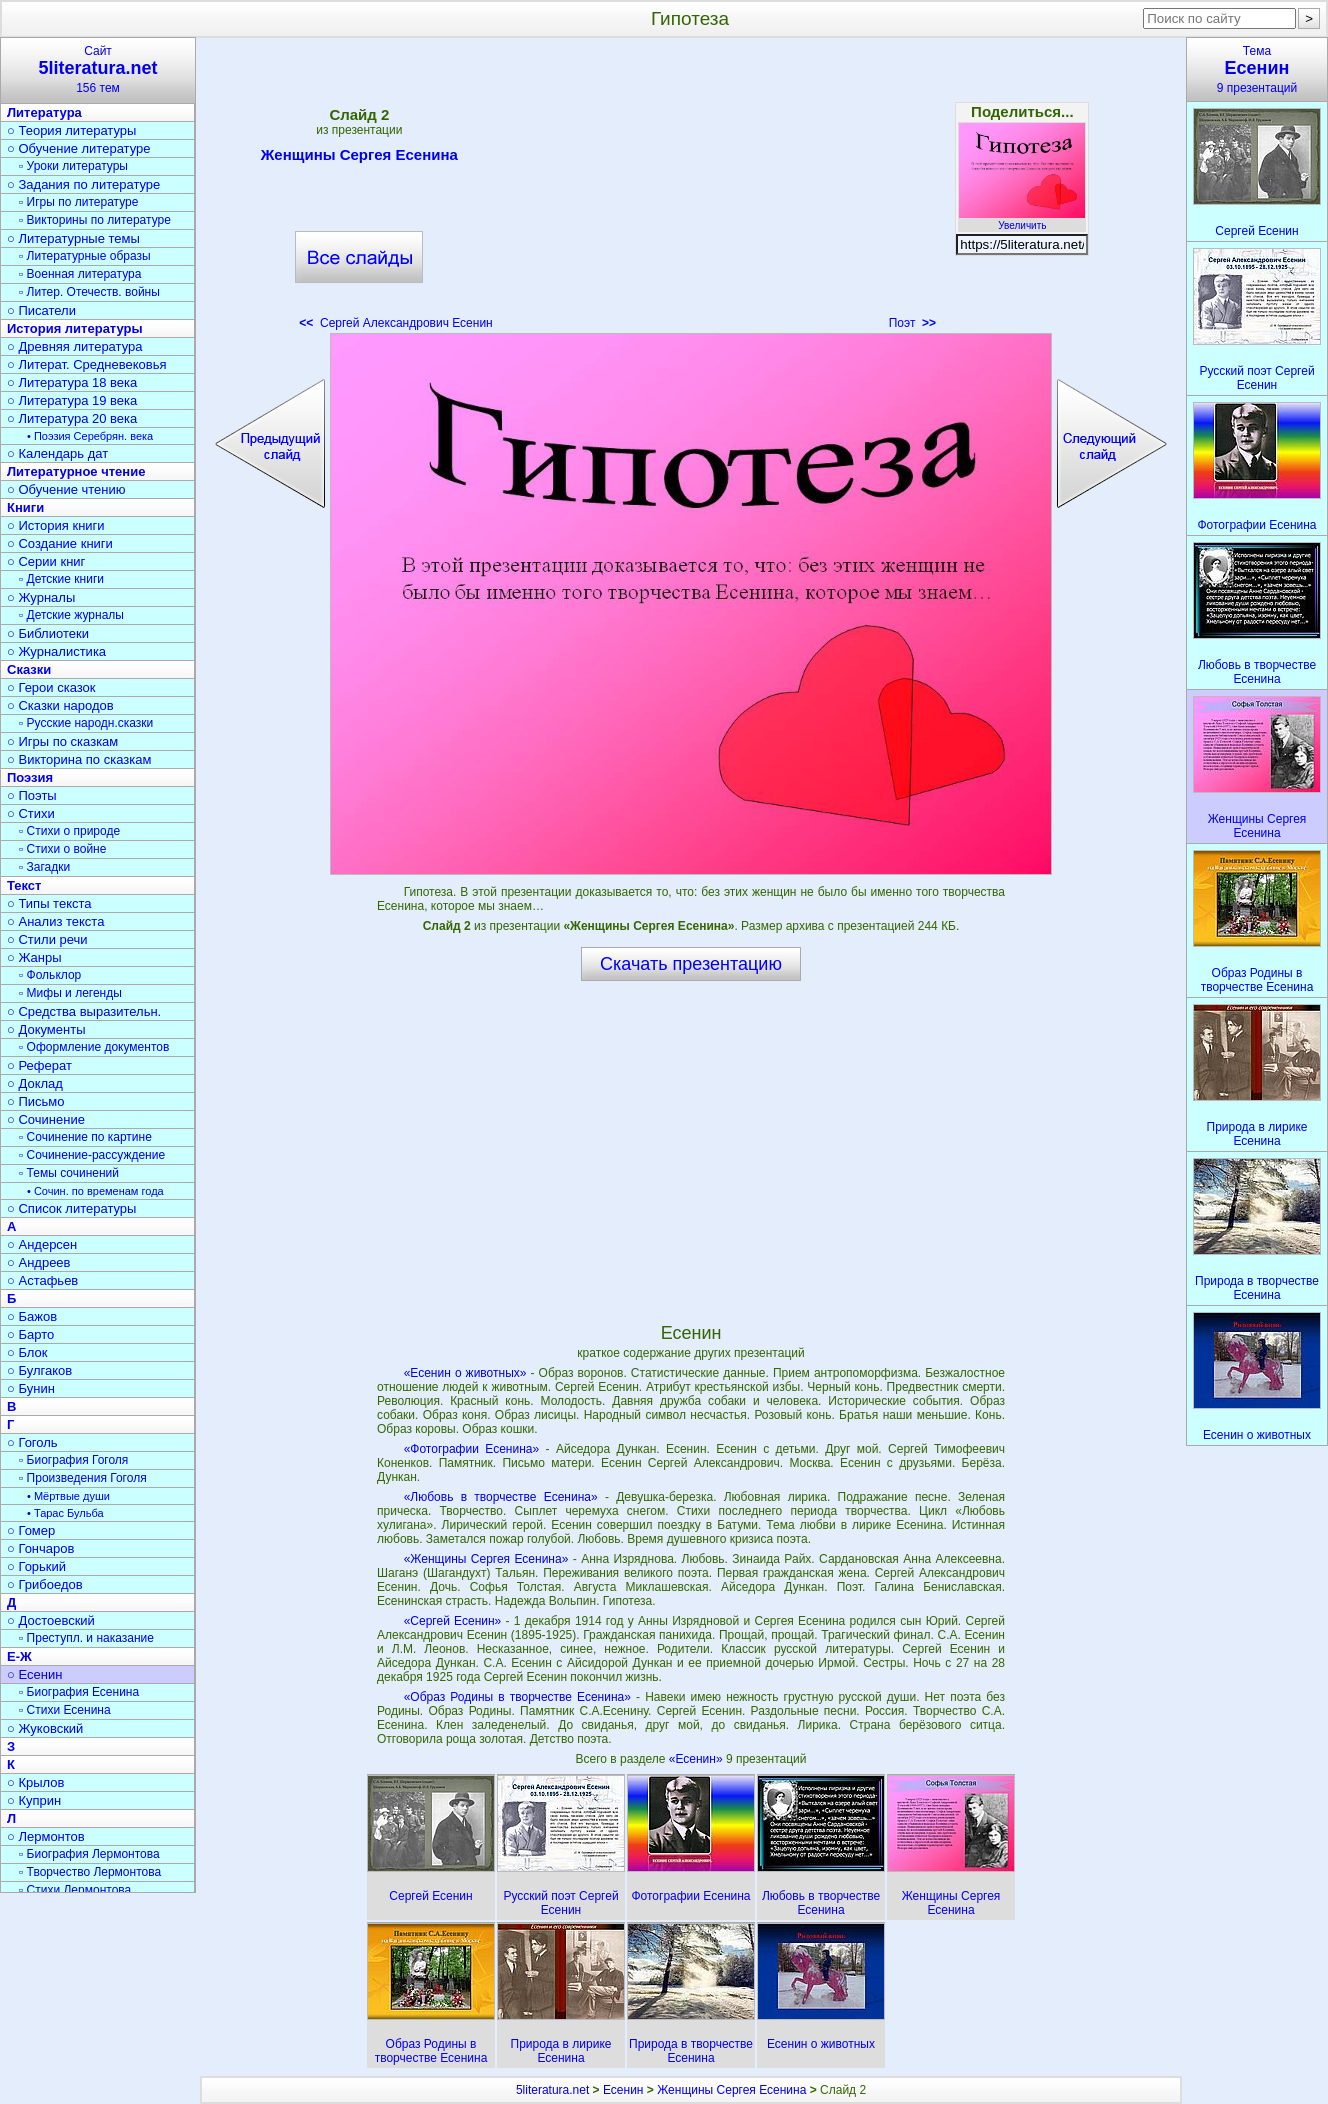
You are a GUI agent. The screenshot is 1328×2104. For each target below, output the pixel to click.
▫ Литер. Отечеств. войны (89, 292)
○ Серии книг (46, 561)
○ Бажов (32, 1316)
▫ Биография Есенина (79, 1692)
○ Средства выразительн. (84, 1011)
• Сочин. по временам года (95, 1191)
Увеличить (1022, 220)
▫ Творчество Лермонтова (90, 1872)
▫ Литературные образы (85, 256)
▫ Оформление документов (94, 1047)
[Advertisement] (691, 190)
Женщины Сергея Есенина (359, 158)
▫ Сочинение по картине (85, 1137)
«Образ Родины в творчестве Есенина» (517, 1697)
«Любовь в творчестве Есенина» (501, 1497)
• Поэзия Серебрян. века (90, 436)
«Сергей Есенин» (453, 1621)
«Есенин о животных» (465, 1373)
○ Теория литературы (71, 130)
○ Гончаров (40, 1548)
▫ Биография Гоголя (73, 1460)
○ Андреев (39, 1262)
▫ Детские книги (61, 579)
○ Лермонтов (46, 1836)
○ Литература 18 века (72, 382)
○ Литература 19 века (72, 400)
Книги (25, 507)
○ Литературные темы (73, 238)
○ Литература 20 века (72, 418)
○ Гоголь (32, 1442)
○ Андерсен (42, 1244)
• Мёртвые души (68, 1496)
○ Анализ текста (55, 921)
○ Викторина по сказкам (79, 759)
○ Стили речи (47, 939)
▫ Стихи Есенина (65, 1710)
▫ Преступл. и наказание (86, 1638)
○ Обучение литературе (79, 148)
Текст (24, 885)
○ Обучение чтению (66, 489)
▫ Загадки (44, 867)
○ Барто (30, 1334)
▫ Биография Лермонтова (89, 1854)
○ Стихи (31, 813)
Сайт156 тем (98, 69)
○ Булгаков (39, 1370)
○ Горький (36, 1566)
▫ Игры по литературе (78, 202)
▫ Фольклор (50, 975)
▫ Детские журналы (71, 615)
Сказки (29, 669)
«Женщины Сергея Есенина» (486, 1559)
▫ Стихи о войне (62, 849)
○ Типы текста (49, 903)
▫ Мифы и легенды (70, 993)
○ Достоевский (51, 1620)
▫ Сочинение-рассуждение (92, 1155)
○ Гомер (31, 1530)
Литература (44, 112)
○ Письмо (36, 1101)
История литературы (75, 328)
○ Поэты (32, 795)
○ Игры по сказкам (62, 741)
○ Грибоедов (45, 1584)
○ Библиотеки (48, 633)
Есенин (623, 2090)
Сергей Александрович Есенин (395, 323)
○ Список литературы (71, 1208)
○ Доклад (35, 1083)
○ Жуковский (45, 1728)
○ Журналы (41, 597)
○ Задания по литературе (83, 184)
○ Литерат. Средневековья (87, 364)
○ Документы (46, 1029)
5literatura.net (552, 2090)
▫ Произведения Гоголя (83, 1478)
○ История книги (56, 525)
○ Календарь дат (57, 453)
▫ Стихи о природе (69, 831)
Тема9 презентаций (1257, 69)
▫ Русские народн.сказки (86, 723)
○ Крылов (35, 1782)
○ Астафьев (42, 1280)
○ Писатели (41, 310)
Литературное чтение (76, 471)
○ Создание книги (60, 543)
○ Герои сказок (51, 687)
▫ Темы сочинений (69, 1173)
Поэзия (30, 777)
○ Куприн (34, 1800)
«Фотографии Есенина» (472, 1449)
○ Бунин (31, 1388)
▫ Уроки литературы (73, 166)
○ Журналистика (56, 651)
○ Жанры (34, 957)
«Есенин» (697, 1759)
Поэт (912, 323)
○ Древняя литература (74, 346)
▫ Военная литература (80, 274)
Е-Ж (19, 1656)
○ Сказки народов (60, 705)
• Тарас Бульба (65, 1513)
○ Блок (27, 1352)
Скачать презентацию (691, 964)
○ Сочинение (46, 1119)
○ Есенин (34, 1674)
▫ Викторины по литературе (95, 220)
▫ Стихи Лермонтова (75, 1890)
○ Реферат (39, 1065)
